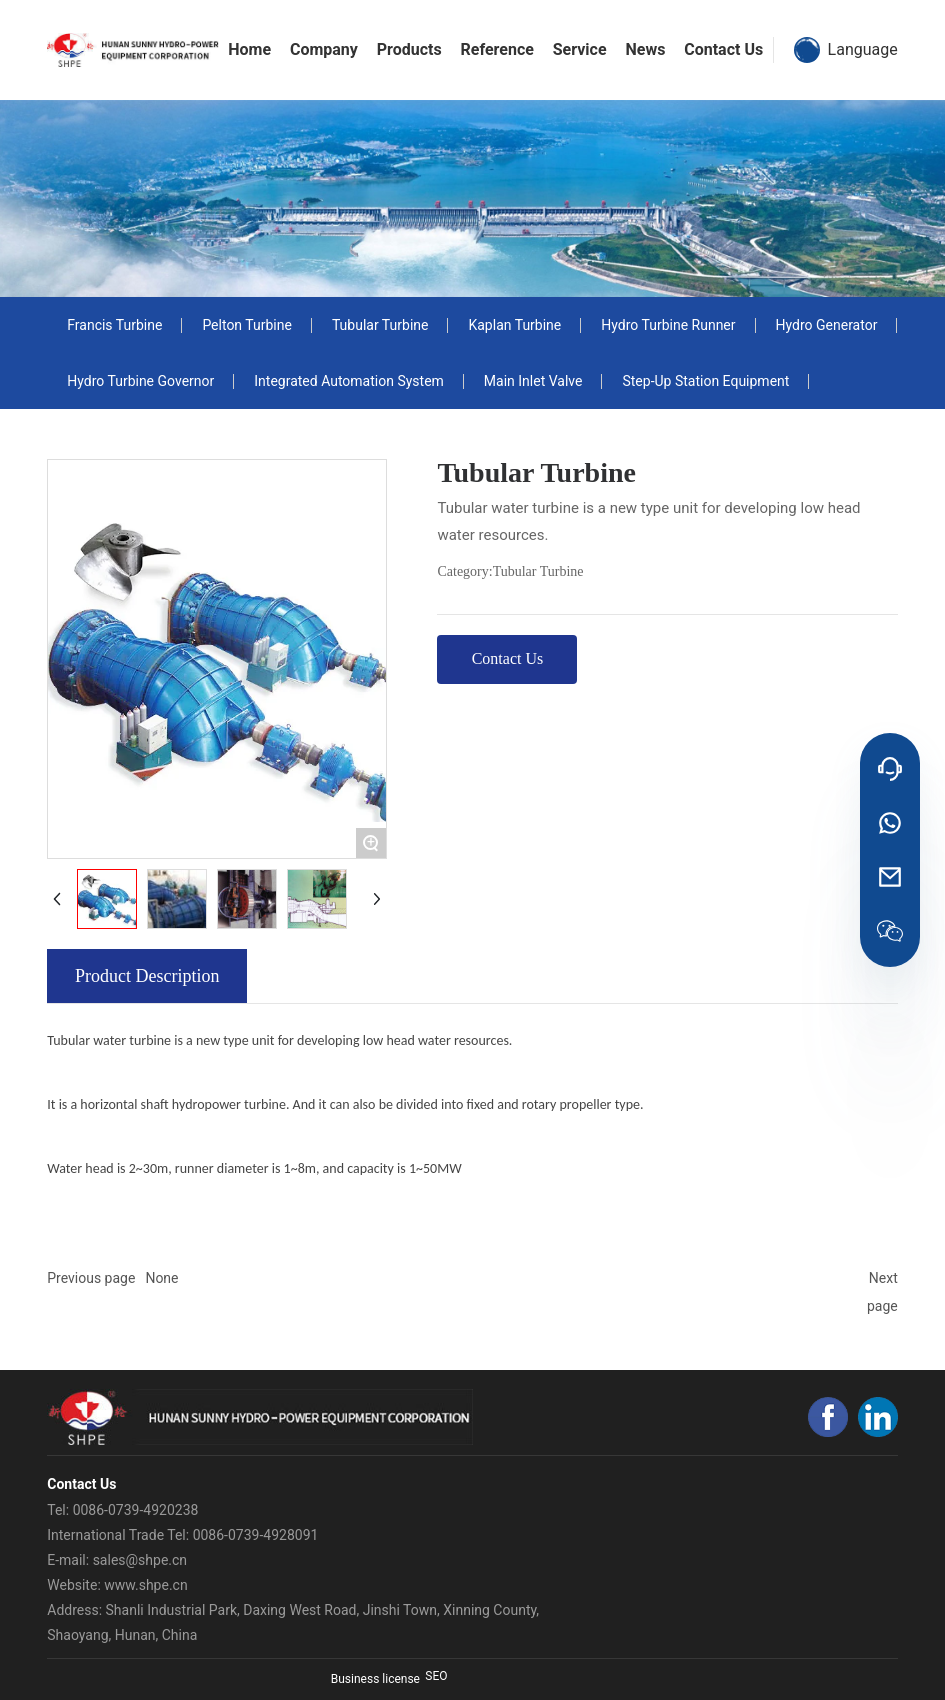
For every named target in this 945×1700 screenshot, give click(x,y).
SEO (436, 1676)
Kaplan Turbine (514, 325)
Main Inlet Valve (533, 381)
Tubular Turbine (380, 325)
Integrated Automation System (349, 381)
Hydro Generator (827, 325)
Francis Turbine (114, 325)
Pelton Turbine (247, 325)
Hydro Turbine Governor (140, 381)
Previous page (91, 1278)
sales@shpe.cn (140, 1560)
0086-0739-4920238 (136, 1510)
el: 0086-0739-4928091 (246, 1535)
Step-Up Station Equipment (705, 381)
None (161, 1278)
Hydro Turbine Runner (668, 325)
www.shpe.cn (145, 1585)
